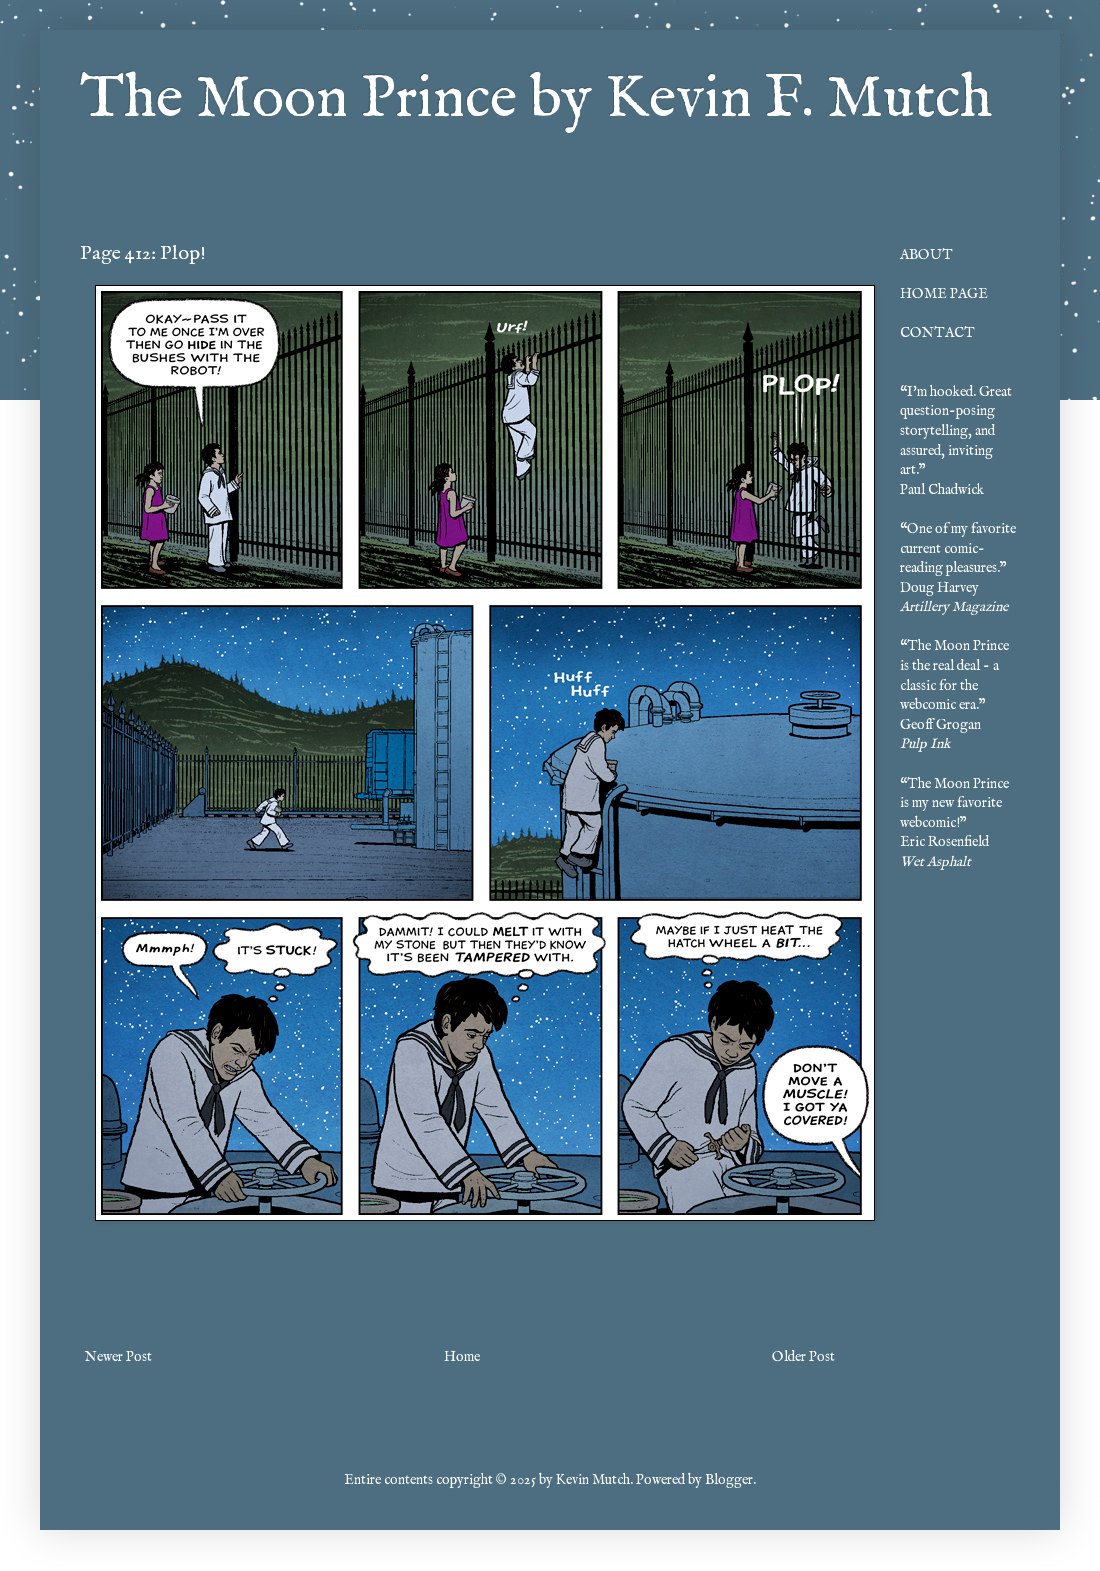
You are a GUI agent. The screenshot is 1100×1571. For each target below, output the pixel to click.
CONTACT (937, 333)
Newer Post (118, 1357)
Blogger (729, 1480)
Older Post (803, 1357)
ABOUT (926, 255)
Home (462, 1357)
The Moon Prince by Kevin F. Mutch (536, 100)
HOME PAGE (944, 294)
